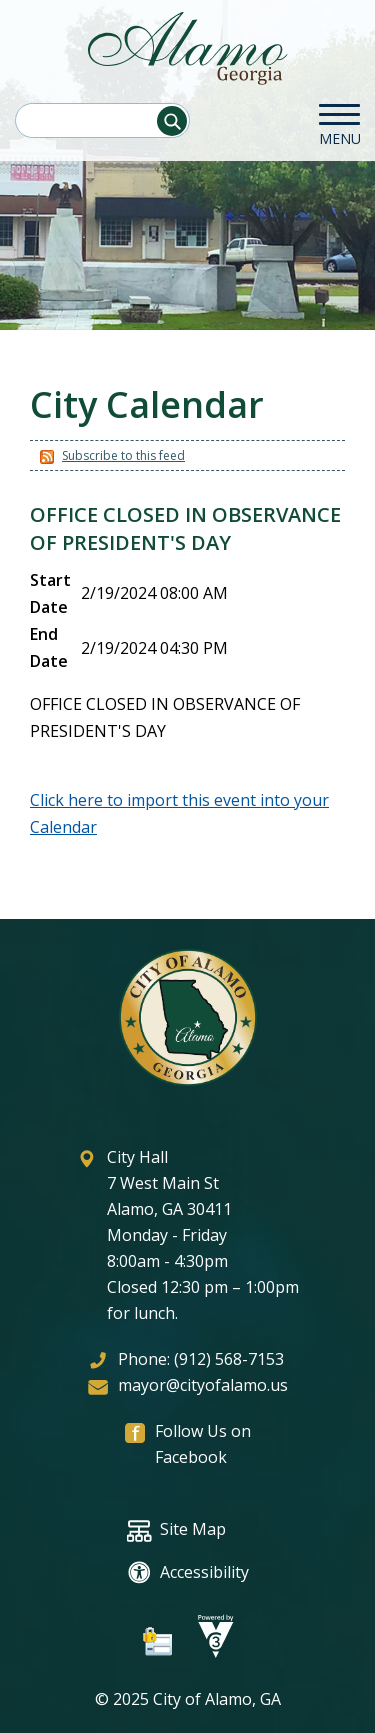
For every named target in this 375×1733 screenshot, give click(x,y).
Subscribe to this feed (123, 455)
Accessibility (188, 1572)
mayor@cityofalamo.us (203, 1385)
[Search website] (102, 120)
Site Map (176, 1530)
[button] (172, 121)
